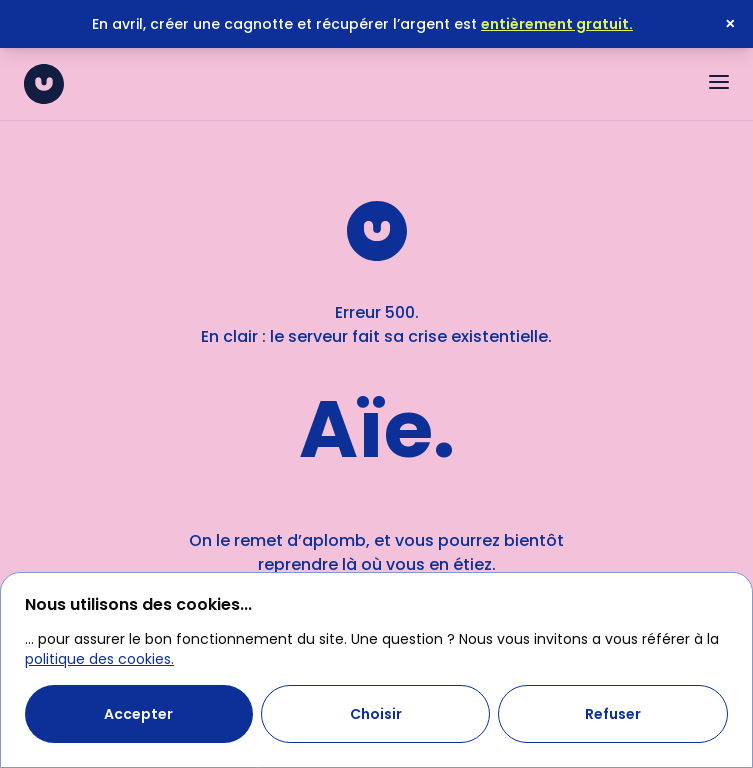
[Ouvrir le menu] (719, 82)
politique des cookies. (99, 659)
